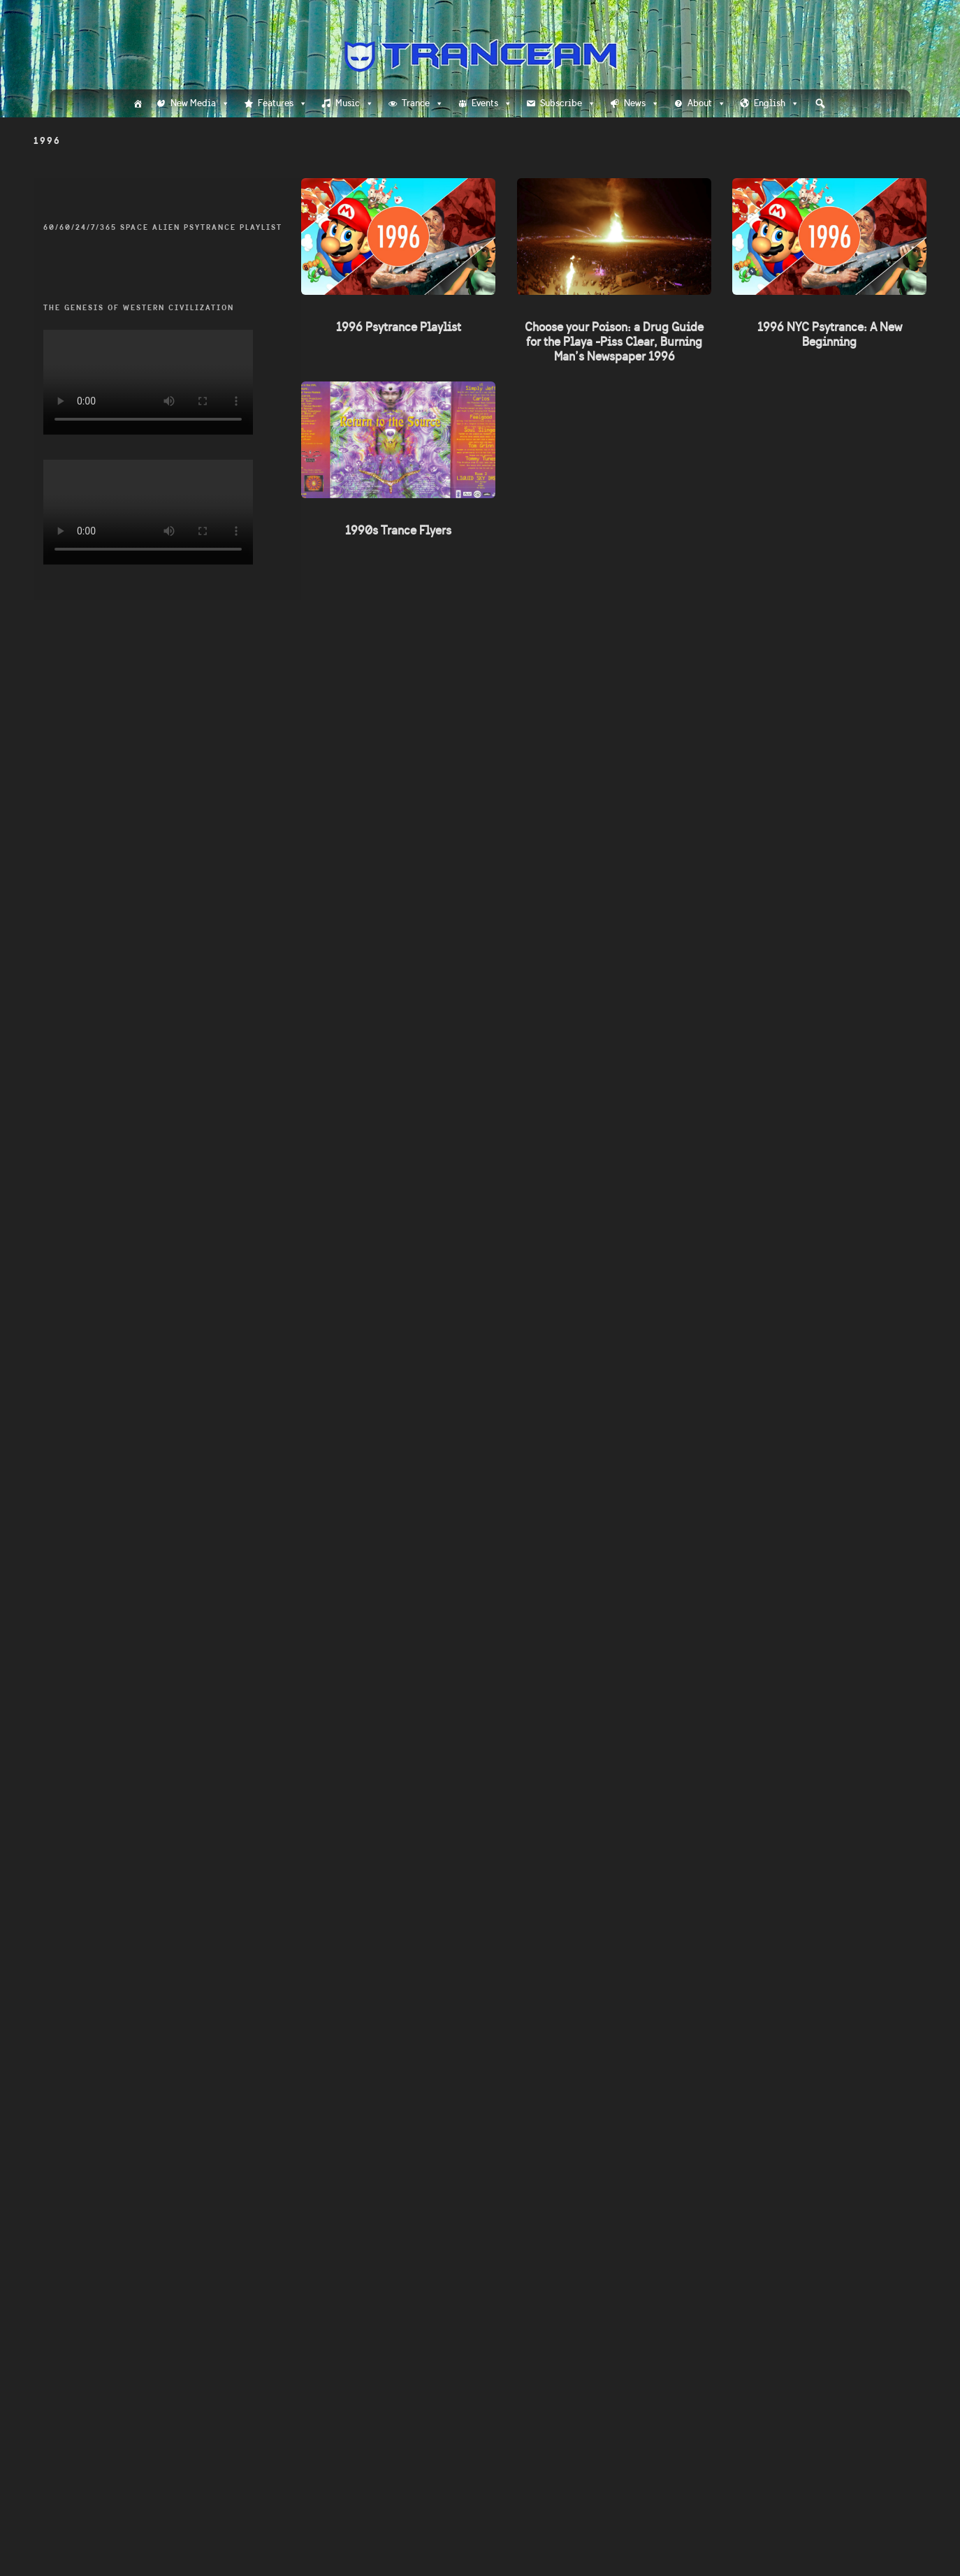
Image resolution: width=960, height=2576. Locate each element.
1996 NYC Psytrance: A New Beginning (829, 334)
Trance (423, 103)
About (707, 103)
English (776, 103)
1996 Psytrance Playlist (398, 327)
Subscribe (568, 103)
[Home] (138, 103)
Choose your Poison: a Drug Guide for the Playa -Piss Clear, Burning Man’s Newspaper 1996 (614, 341)
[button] (820, 103)
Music (354, 103)
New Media (200, 103)
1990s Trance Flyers (399, 530)
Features (282, 103)
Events (492, 103)
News (642, 103)
